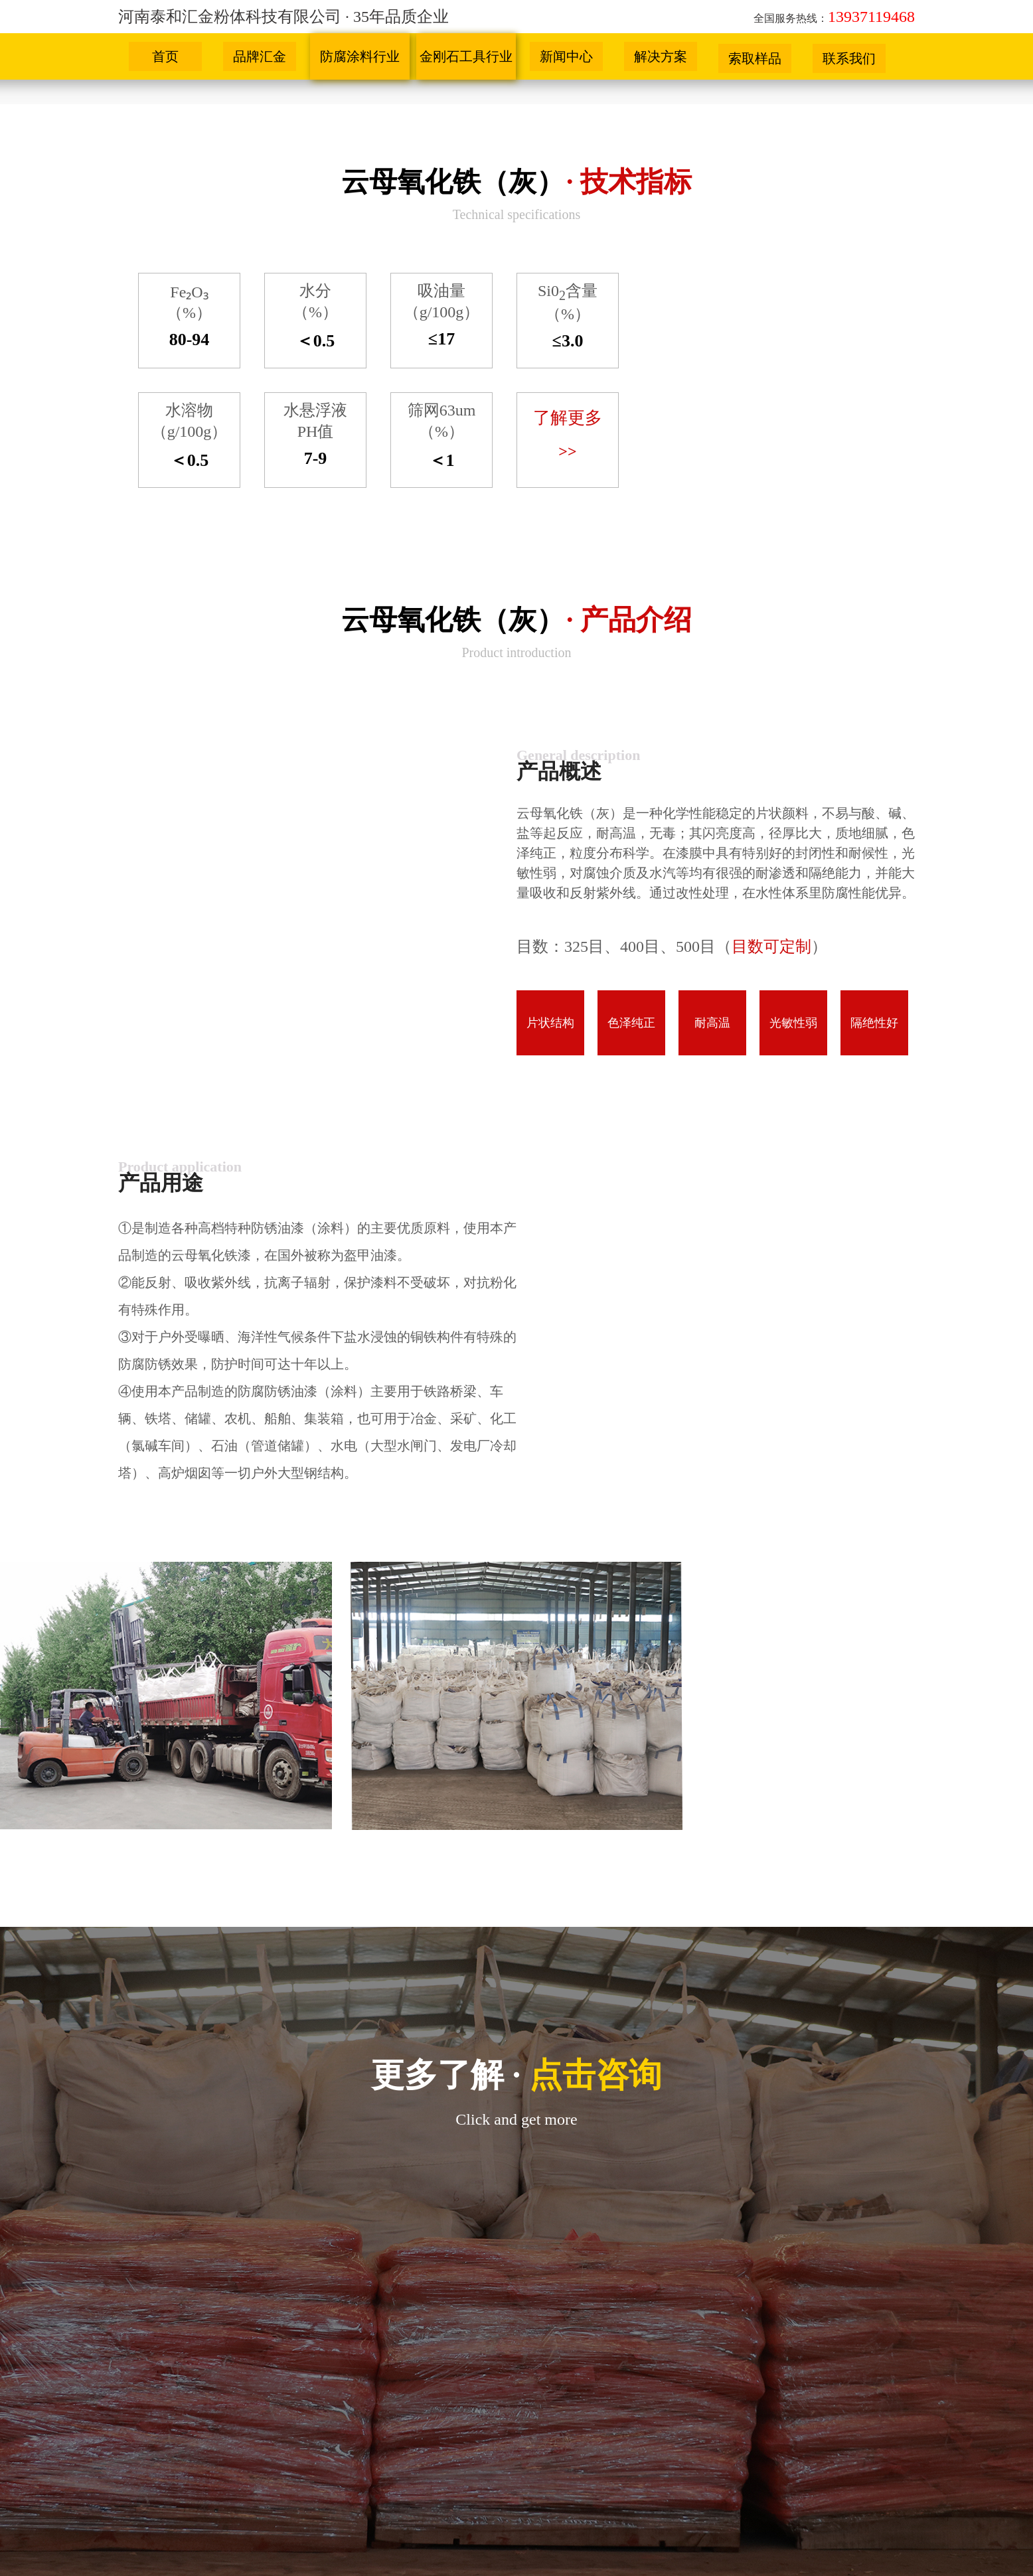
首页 (165, 56)
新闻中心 (566, 56)
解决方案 (660, 56)
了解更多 (567, 417)
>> (567, 451)
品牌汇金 (259, 56)
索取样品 (754, 58)
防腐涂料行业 (360, 56)
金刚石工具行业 (466, 56)
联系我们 (849, 58)
